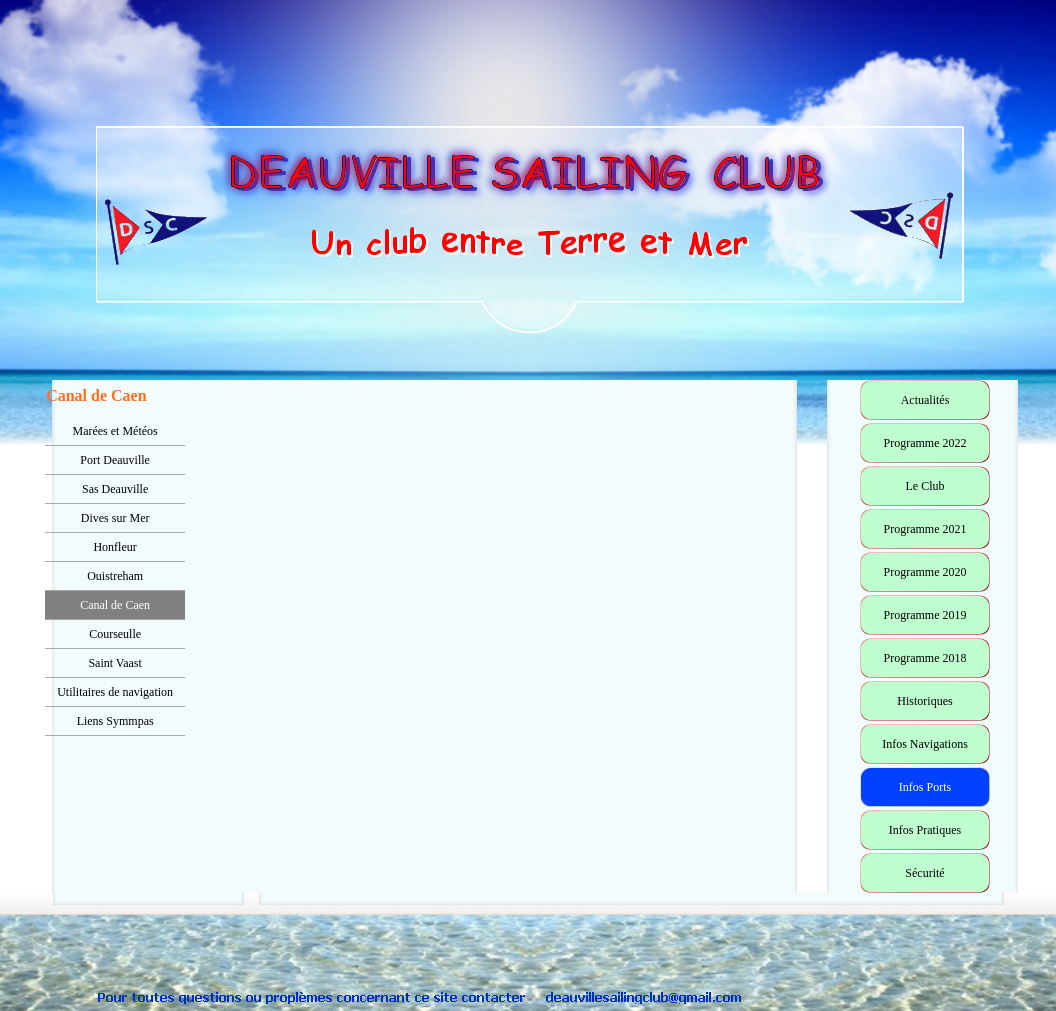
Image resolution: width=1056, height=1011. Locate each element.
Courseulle (115, 634)
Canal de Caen (115, 605)
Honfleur (114, 547)
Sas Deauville (115, 489)
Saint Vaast (114, 663)
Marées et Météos (114, 431)
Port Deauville (115, 460)
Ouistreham (115, 576)
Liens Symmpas (115, 721)
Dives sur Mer (115, 518)
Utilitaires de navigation (115, 692)
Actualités (925, 400)
